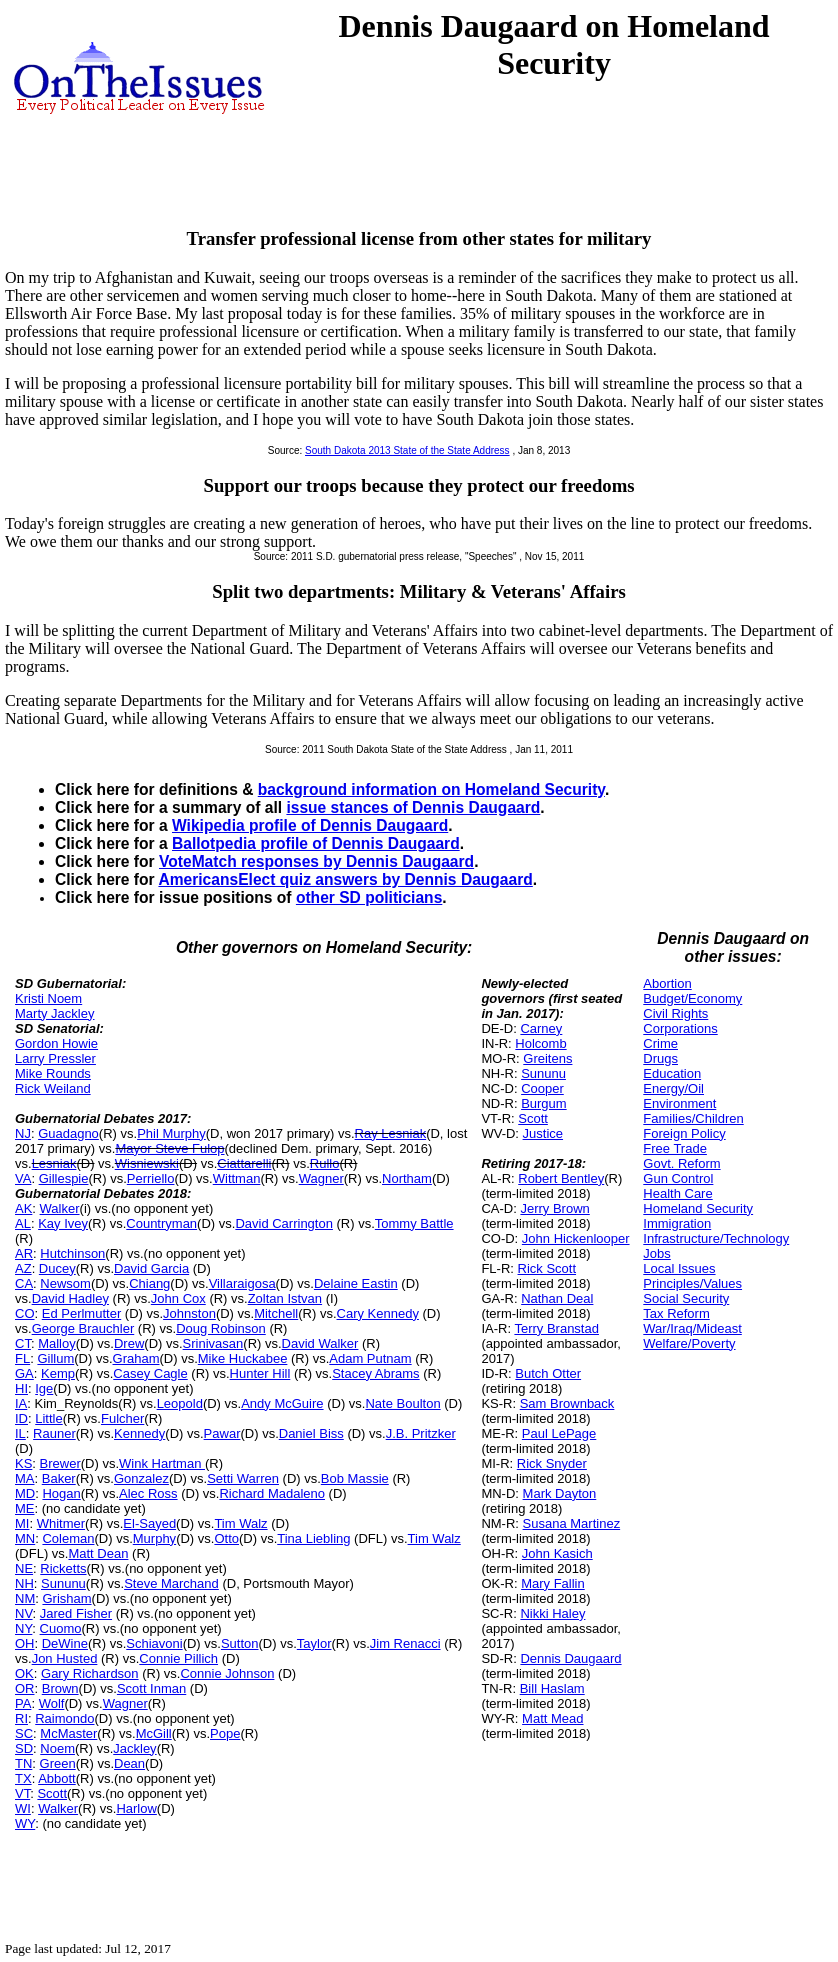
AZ (23, 1268)
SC (24, 1733)
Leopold (180, 1403)
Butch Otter (548, 1373)
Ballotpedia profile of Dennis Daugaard (316, 843)
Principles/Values (692, 1283)
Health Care (677, 1193)
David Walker (320, 1343)
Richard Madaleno (272, 1493)
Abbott (57, 1778)
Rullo (325, 1163)
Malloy (57, 1343)
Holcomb (540, 1043)
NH (24, 1583)
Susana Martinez (572, 1523)
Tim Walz (240, 1523)
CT (23, 1343)
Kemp (58, 1373)
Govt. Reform (681, 1163)
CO (25, 1313)
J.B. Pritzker (421, 1433)
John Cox (178, 1298)
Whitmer (61, 1523)
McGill (154, 1733)
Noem (57, 1748)
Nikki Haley (552, 1613)
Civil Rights (675, 1013)
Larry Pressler (55, 1058)
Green (58, 1763)
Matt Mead (552, 1718)
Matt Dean (98, 1553)
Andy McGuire (282, 1403)
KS (23, 1463)
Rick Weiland (53, 1088)
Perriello (151, 1178)
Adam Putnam (370, 1358)
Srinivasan (213, 1343)
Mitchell (276, 1313)
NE (24, 1568)
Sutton (240, 1643)
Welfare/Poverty (689, 1343)
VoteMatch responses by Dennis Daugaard (316, 861)
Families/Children (693, 1118)
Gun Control (678, 1178)
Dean (129, 1763)
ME (25, 1508)
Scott (52, 1793)
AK (23, 1208)
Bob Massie (355, 1478)
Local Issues (679, 1268)
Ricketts (63, 1568)
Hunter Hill (260, 1373)
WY (25, 1823)
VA (23, 1178)
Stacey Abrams (375, 1373)
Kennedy (139, 1433)
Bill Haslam (552, 1688)
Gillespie (64, 1178)
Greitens (547, 1058)
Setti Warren (243, 1478)
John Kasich (557, 1553)
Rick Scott (547, 1268)
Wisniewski (147, 1163)
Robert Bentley (561, 1178)
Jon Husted (65, 1658)
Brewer (60, 1463)
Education (672, 1073)
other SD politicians (369, 897)
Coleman (68, 1538)
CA (24, 1283)
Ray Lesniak (391, 1133)
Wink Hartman (162, 1463)
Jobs (656, 1253)
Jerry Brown (554, 1208)
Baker (59, 1478)
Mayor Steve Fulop (169, 1148)
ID (21, 1418)
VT (22, 1793)
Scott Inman (151, 1688)
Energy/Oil (673, 1088)
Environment (679, 1103)
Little (48, 1418)
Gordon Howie (56, 1043)
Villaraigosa (242, 1283)
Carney (541, 1028)
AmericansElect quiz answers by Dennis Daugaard (345, 879)
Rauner (54, 1433)
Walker (60, 1208)
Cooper (542, 1088)
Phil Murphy (171, 1133)
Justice (543, 1133)
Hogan (61, 1493)
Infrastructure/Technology (716, 1238)
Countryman (161, 1223)
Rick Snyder (552, 1463)
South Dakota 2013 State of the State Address (407, 450)
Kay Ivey (63, 1223)
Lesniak (54, 1163)
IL (20, 1433)
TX (23, 1778)
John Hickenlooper (576, 1238)
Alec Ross (148, 1493)
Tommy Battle (414, 1223)
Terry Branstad (556, 1328)
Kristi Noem (48, 998)
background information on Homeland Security (431, 789)
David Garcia (151, 1268)
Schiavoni (154, 1643)
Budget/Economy (692, 998)
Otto (226, 1538)
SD (24, 1748)
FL (22, 1358)
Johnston (189, 1313)
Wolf (52, 1703)
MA (25, 1478)
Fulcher (122, 1418)
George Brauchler (83, 1328)
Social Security (686, 1298)
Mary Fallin (553, 1583)
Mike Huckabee (243, 1358)
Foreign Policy (684, 1133)
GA (24, 1373)
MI (22, 1523)
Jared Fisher (76, 1613)
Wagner (321, 1178)
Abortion (667, 983)
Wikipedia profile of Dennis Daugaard (310, 825)
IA (21, 1403)
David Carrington (284, 1223)
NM (25, 1598)
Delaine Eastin (356, 1283)
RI (21, 1718)
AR (24, 1253)
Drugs (660, 1058)
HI (21, 1388)
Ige (44, 1388)
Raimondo (64, 1718)
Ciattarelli (244, 1163)
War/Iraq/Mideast (692, 1328)
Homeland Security (698, 1208)
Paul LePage (559, 1433)
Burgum (544, 1103)
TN (23, 1763)
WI (23, 1808)
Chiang (149, 1283)
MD (25, 1493)
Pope (225, 1733)
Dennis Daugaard (570, 1658)
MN (25, 1538)
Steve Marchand (171, 1583)
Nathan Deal (557, 1298)
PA (23, 1703)
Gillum (55, 1358)
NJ (23, 1133)
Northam (407, 1178)
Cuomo (61, 1628)
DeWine (65, 1643)
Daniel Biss (311, 1433)
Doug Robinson (221, 1328)
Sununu (63, 1583)
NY (23, 1628)
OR (25, 1688)
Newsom (65, 1283)
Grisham (66, 1598)
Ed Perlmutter (81, 1313)
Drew (129, 1343)
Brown (60, 1688)
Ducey (57, 1268)
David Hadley (70, 1298)
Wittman (237, 1178)
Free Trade (675, 1148)
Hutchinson (72, 1253)
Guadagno (68, 1133)
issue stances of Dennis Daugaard (413, 807)
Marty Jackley (54, 1013)
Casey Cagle (150, 1373)
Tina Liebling (313, 1538)
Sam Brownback (567, 1403)
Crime (660, 1043)
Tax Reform (676, 1313)
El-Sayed (149, 1523)
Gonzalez (141, 1478)
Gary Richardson (90, 1673)
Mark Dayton (560, 1493)
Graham (136, 1358)
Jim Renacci (405, 1643)
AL (23, 1223)
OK (24, 1673)
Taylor (314, 1643)
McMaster (68, 1733)
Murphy (154, 1538)
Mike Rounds (53, 1073)
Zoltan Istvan (285, 1298)
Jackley (134, 1748)
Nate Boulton (402, 1403)
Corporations (680, 1028)
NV (24, 1613)
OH (25, 1643)
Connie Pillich (178, 1658)
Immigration (677, 1223)
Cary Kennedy (378, 1313)
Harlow (136, 1808)
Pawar (222, 1433)
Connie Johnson (227, 1673)
